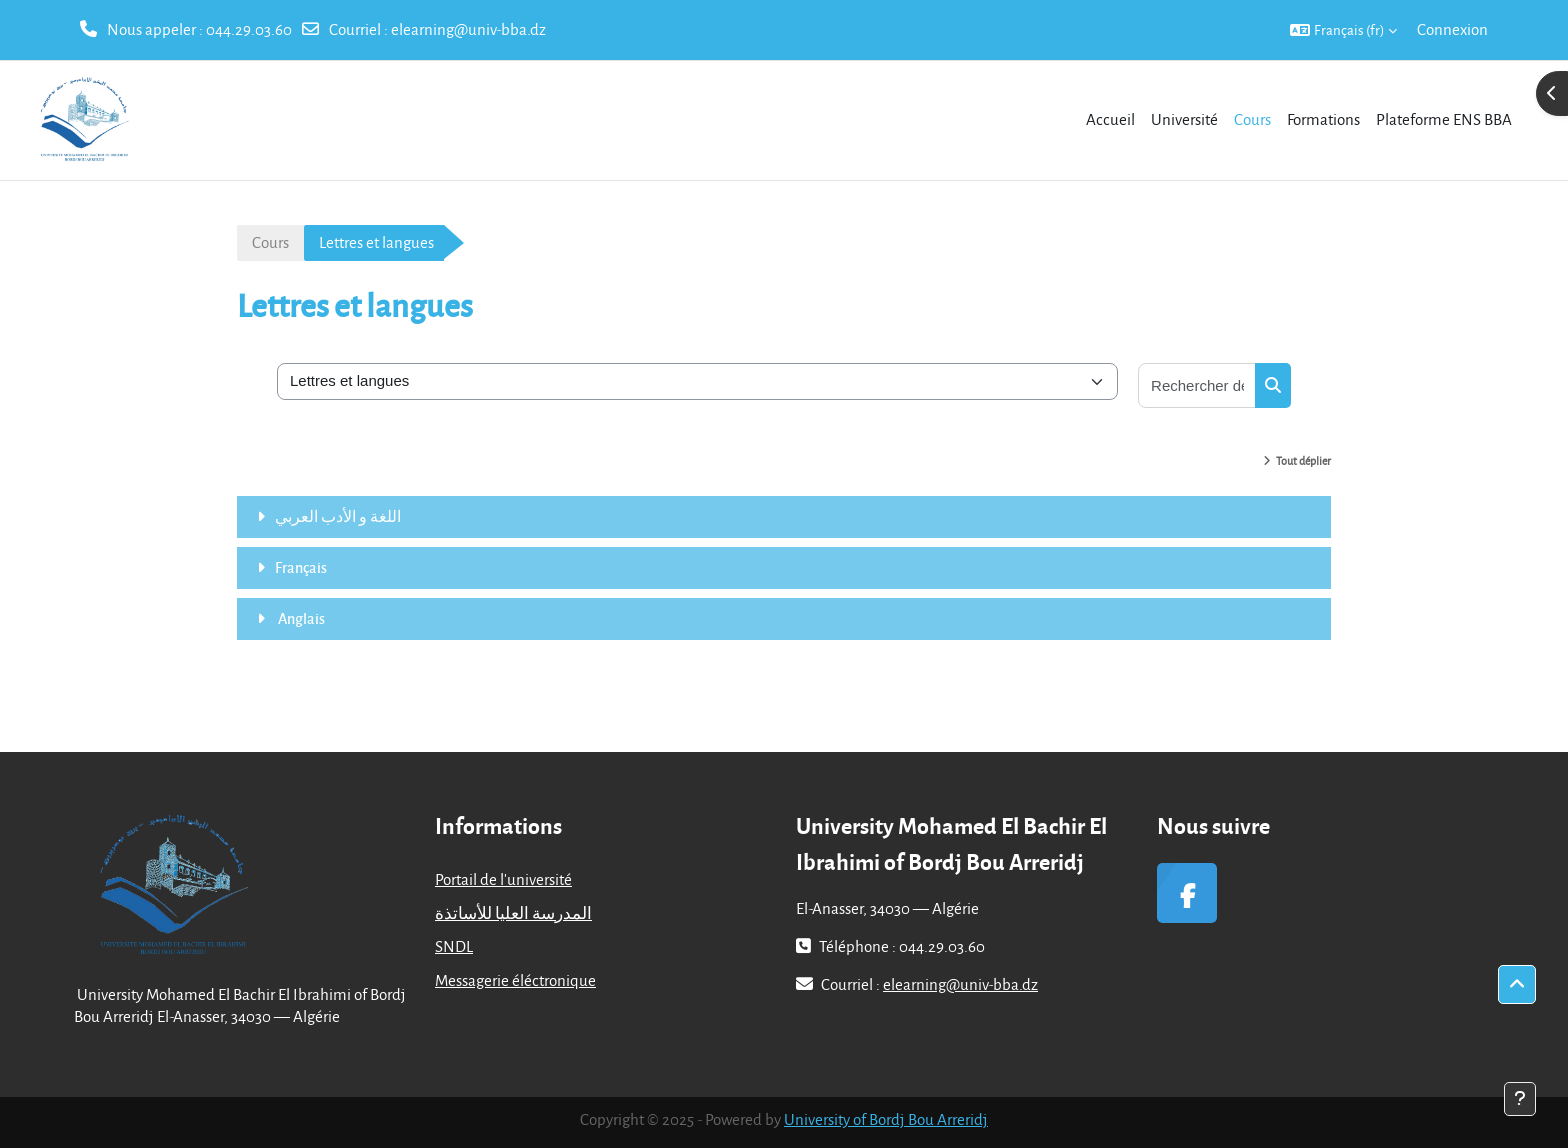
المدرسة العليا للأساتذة (513, 913)
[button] (1343, 30)
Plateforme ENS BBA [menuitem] (1444, 119)
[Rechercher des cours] (1197, 385)
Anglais (300, 618)
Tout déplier (1303, 460)
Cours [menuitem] (1252, 119)
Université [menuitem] (1184, 119)
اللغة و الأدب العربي (338, 516)
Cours (270, 242)
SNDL (454, 946)
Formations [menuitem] (1323, 119)
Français (301, 567)
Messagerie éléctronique (515, 980)
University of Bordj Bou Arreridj (886, 1119)
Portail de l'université (503, 879)
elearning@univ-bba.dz (468, 29)
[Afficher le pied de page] (1520, 1099)
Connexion (1452, 29)
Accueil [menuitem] (1110, 119)
